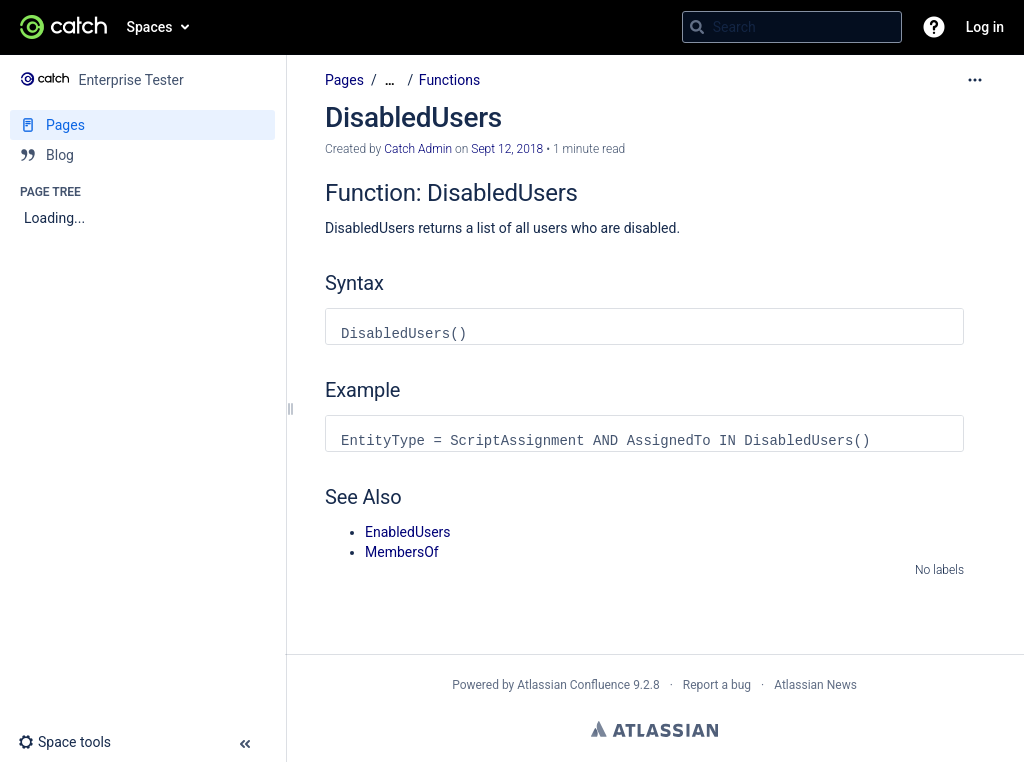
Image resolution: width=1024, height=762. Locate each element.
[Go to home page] (63, 27)
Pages (344, 80)
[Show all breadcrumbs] (390, 80)
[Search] (697, 27)
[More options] (975, 80)
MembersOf (402, 552)
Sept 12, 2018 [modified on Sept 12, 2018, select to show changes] (507, 149)
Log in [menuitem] (985, 27)
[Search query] (792, 27)
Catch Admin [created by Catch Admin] (418, 149)
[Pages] (142, 125)
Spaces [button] (150, 27)
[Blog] (142, 155)
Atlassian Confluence (573, 685)
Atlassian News (815, 685)
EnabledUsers (408, 532)
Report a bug (717, 685)
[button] (934, 27)
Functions (449, 80)
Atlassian (654, 729)
